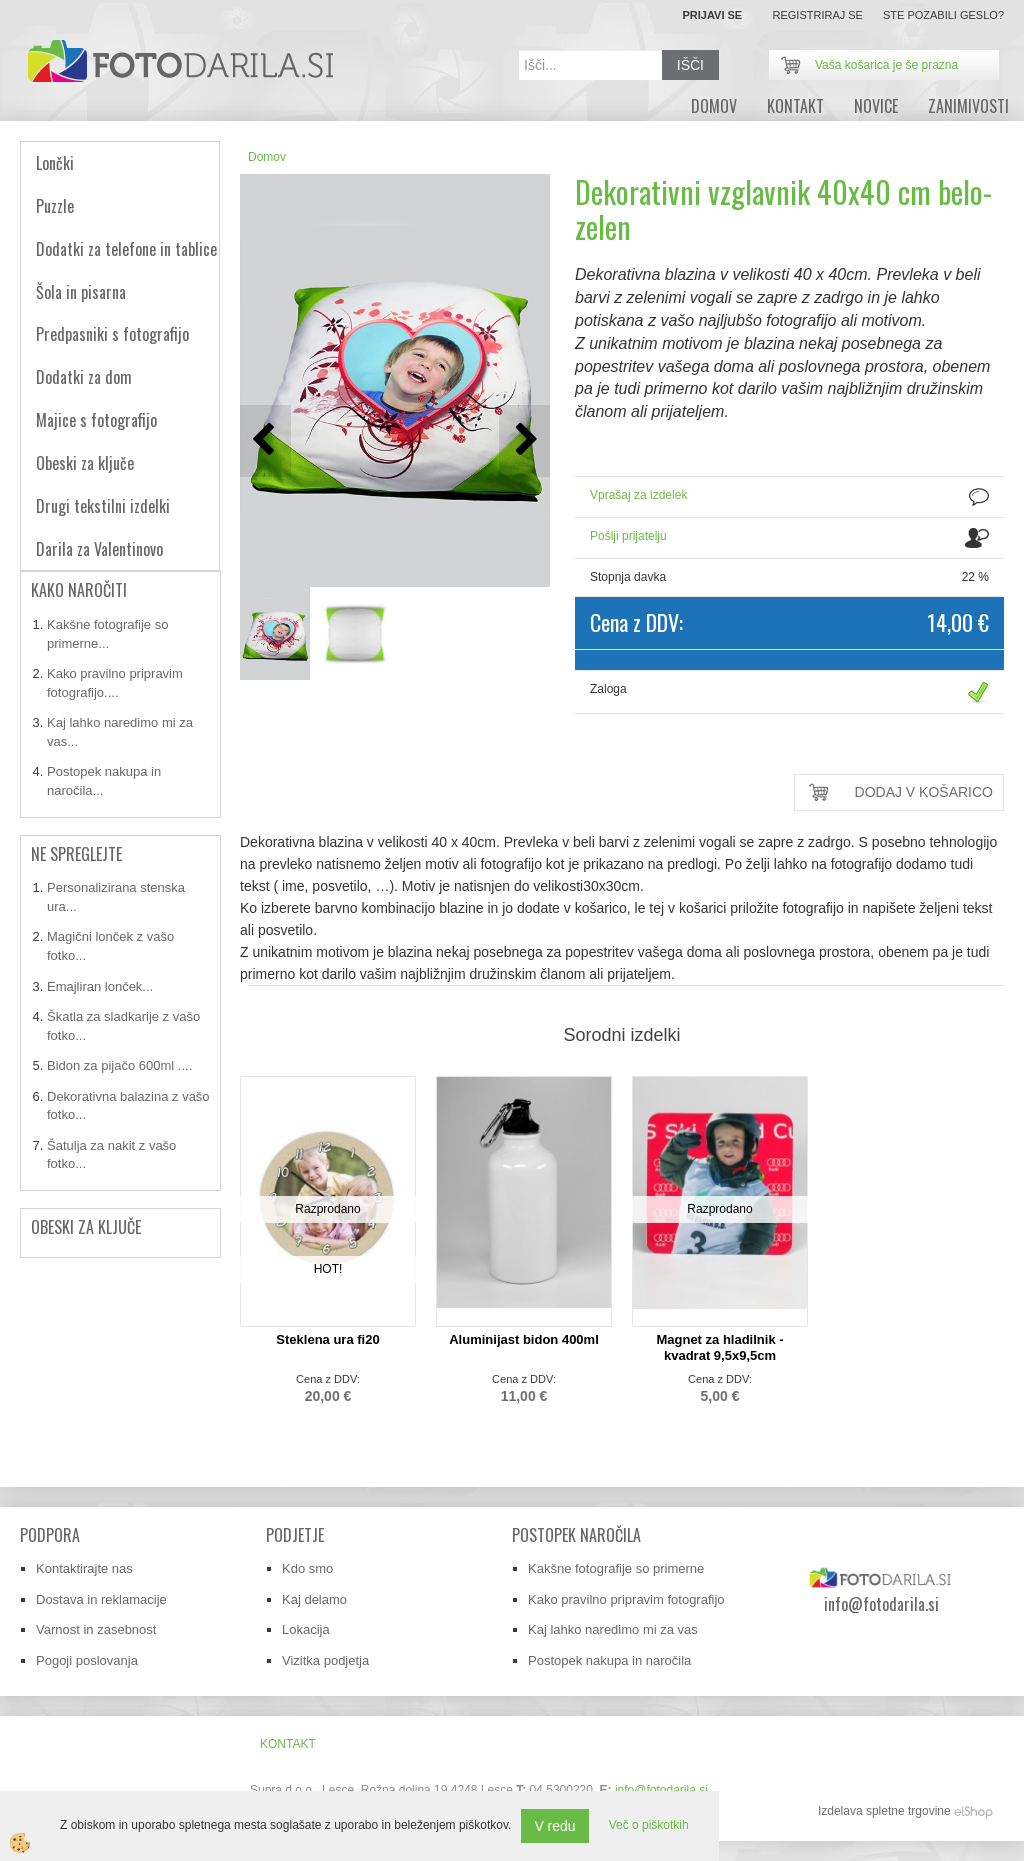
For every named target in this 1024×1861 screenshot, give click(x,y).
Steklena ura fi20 (327, 1339)
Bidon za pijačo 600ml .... (119, 1065)
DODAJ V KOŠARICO (924, 792)
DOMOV (714, 106)
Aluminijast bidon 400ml (524, 1339)
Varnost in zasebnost (96, 1629)
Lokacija (306, 1629)
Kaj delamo (314, 1599)
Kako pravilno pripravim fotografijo (626, 1599)
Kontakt (795, 106)
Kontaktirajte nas (84, 1568)
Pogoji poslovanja (87, 1660)
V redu (554, 1826)
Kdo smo (307, 1568)
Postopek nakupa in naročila (609, 1660)
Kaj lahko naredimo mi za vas (613, 1629)
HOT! (328, 1269)
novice (876, 106)
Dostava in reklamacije (101, 1599)
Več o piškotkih (649, 1825)
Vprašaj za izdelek (638, 495)
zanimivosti (968, 106)
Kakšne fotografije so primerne (616, 1568)
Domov (267, 157)
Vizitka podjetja (325, 1660)
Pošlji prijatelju (628, 536)
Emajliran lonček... (100, 986)
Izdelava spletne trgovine (884, 1811)
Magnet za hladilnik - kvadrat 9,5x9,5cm (719, 1347)
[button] (524, 440)
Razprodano (327, 1209)
